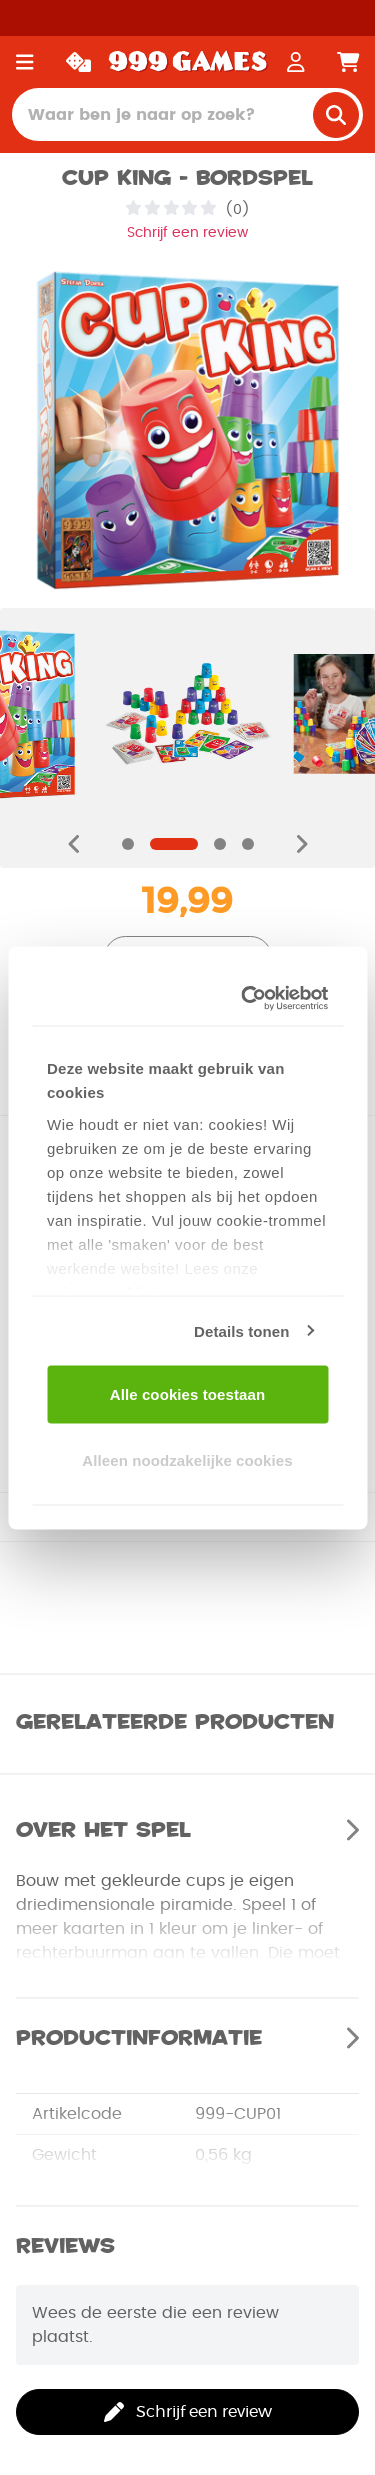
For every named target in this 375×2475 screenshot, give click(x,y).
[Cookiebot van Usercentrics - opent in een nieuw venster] (250, 998)
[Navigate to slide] (128, 844)
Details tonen (241, 1330)
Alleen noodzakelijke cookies (187, 1459)
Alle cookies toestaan (188, 1394)
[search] (336, 115)
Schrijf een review (187, 233)
